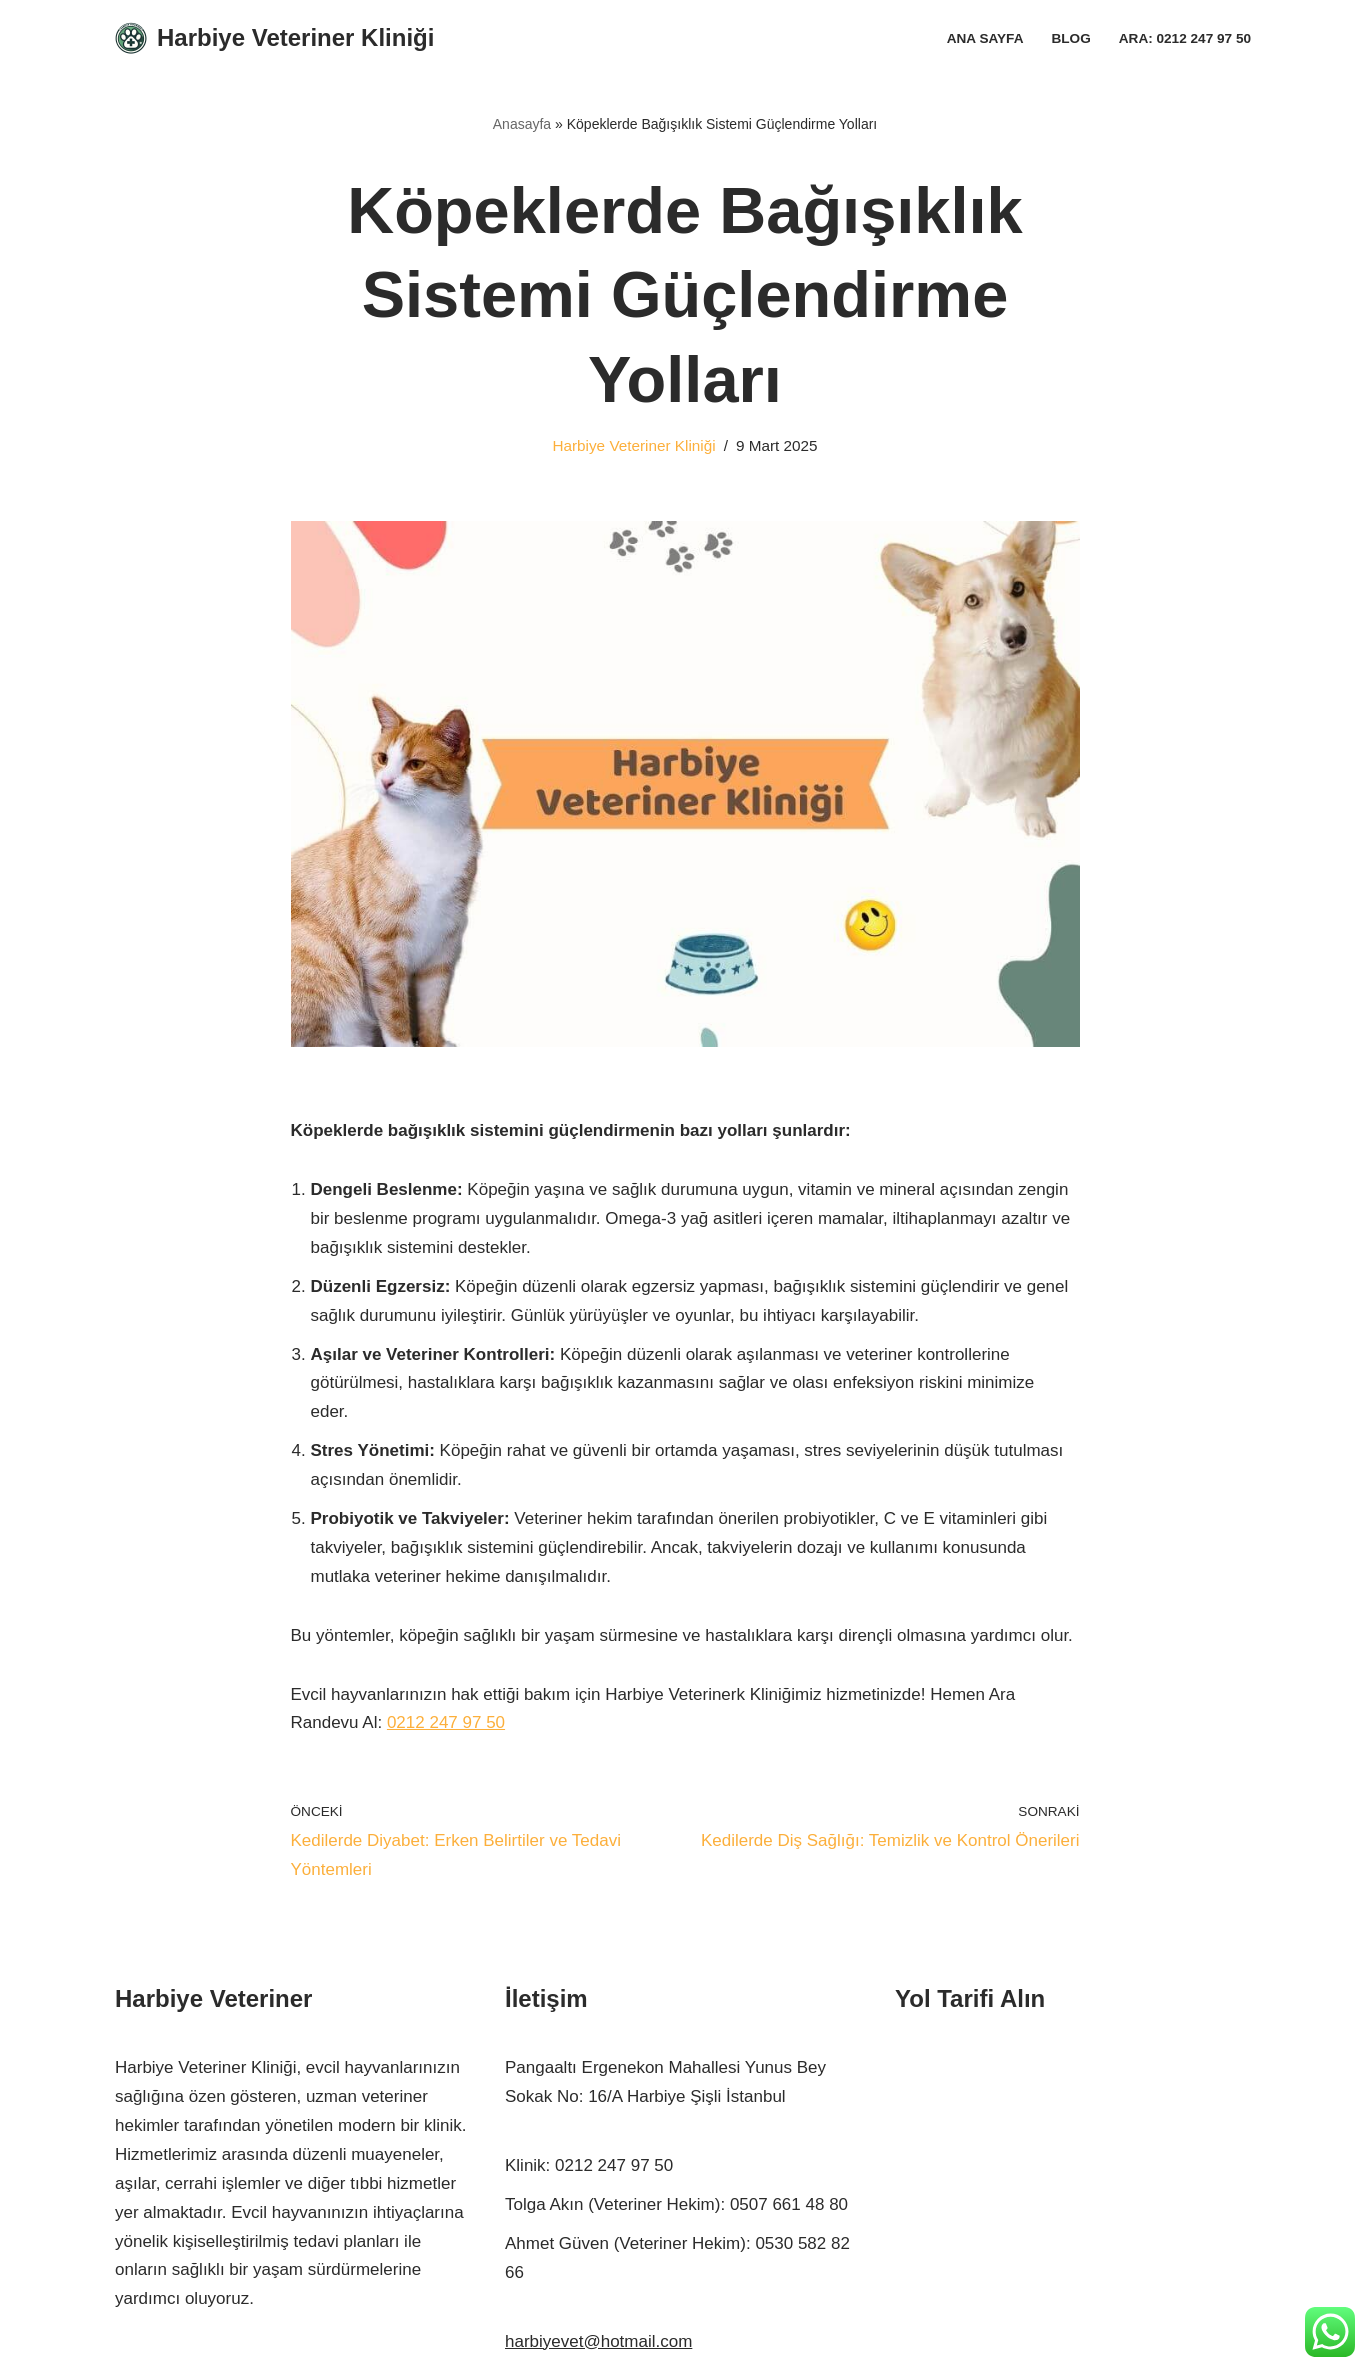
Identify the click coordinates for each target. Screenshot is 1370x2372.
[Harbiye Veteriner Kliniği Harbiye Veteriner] (274, 38)
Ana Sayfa (985, 38)
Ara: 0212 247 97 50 (1185, 38)
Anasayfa (522, 124)
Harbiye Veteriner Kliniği (633, 445)
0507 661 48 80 (789, 2204)
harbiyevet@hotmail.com (598, 2341)
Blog (1070, 38)
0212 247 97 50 (446, 1722)
